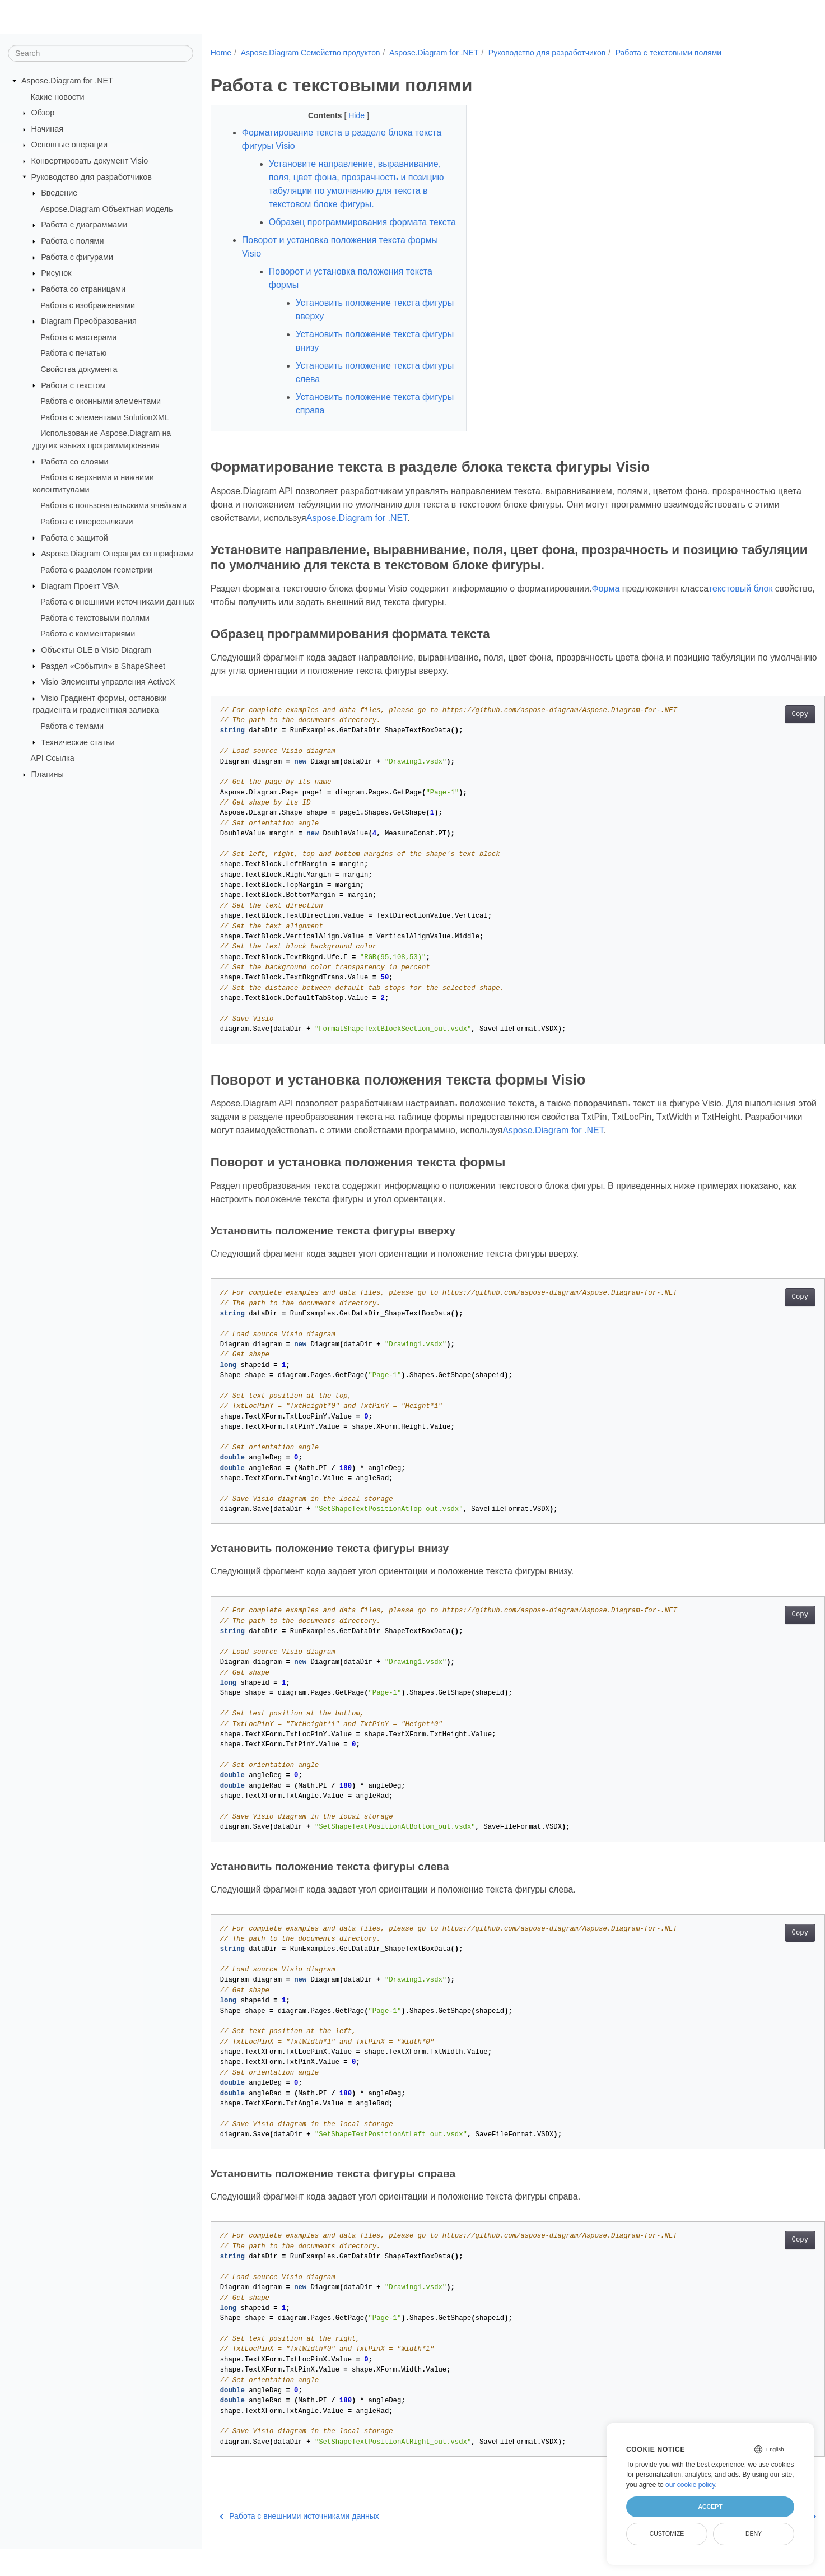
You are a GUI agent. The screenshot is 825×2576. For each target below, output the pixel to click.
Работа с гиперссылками (86, 521)
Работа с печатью (73, 352)
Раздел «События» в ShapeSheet (103, 665)
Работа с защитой (74, 537)
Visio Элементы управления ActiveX (108, 681)
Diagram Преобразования (89, 321)
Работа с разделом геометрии (96, 569)
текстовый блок (741, 615)
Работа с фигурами (77, 257)
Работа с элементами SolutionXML (104, 417)
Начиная (47, 128)
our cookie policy (690, 2485)
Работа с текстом (73, 384)
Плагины (47, 774)
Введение (59, 192)
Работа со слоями (74, 461)
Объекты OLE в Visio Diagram (96, 649)
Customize (667, 2533)
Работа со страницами (83, 289)
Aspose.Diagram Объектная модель (106, 208)
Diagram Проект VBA (80, 585)
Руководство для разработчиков (91, 176)
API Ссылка (52, 758)
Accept (710, 2506)
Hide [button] (348, 115)
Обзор (43, 112)
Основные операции (69, 144)
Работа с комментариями (87, 633)
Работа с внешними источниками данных (117, 601)
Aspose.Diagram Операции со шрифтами (117, 553)
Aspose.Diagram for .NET (67, 80)
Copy (757, 741)
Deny (753, 2533)
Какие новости (58, 96)
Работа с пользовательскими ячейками (113, 505)
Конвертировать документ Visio (89, 160)
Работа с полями (72, 240)
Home (221, 52)
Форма (605, 615)
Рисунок (56, 272)
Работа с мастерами (78, 337)
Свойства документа (78, 369)
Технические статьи (77, 741)
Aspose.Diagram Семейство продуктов (310, 52)
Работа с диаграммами (84, 224)
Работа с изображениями (87, 304)
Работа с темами (72, 726)
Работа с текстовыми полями (95, 617)
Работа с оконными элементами (100, 401)
